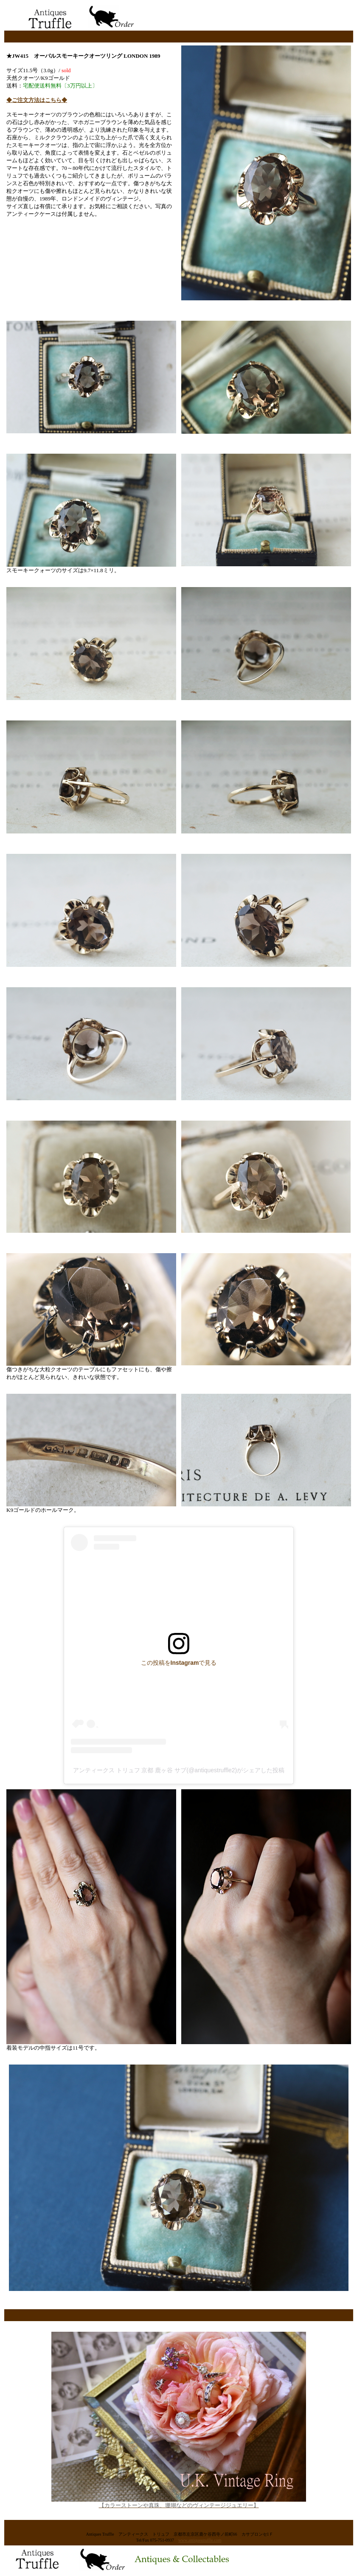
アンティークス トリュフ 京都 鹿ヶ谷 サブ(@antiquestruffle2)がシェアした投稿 (179, 1770)
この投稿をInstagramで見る (179, 1662)
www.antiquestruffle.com (199, 2540)
